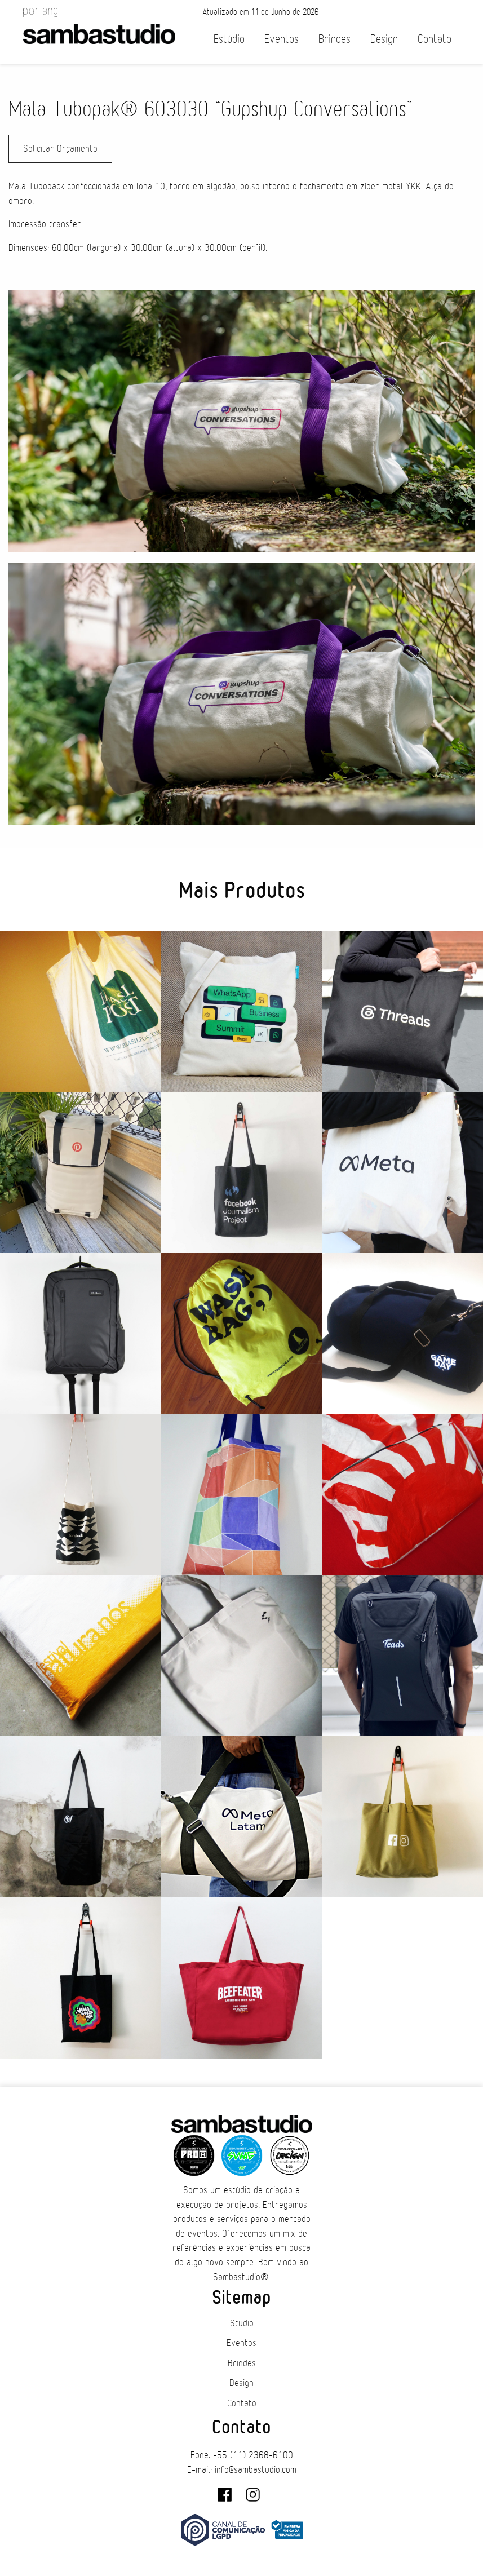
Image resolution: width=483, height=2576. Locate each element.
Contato (434, 39)
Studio (242, 2323)
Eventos (281, 39)
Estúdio (229, 39)
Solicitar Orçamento (60, 149)
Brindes (334, 39)
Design (384, 39)
